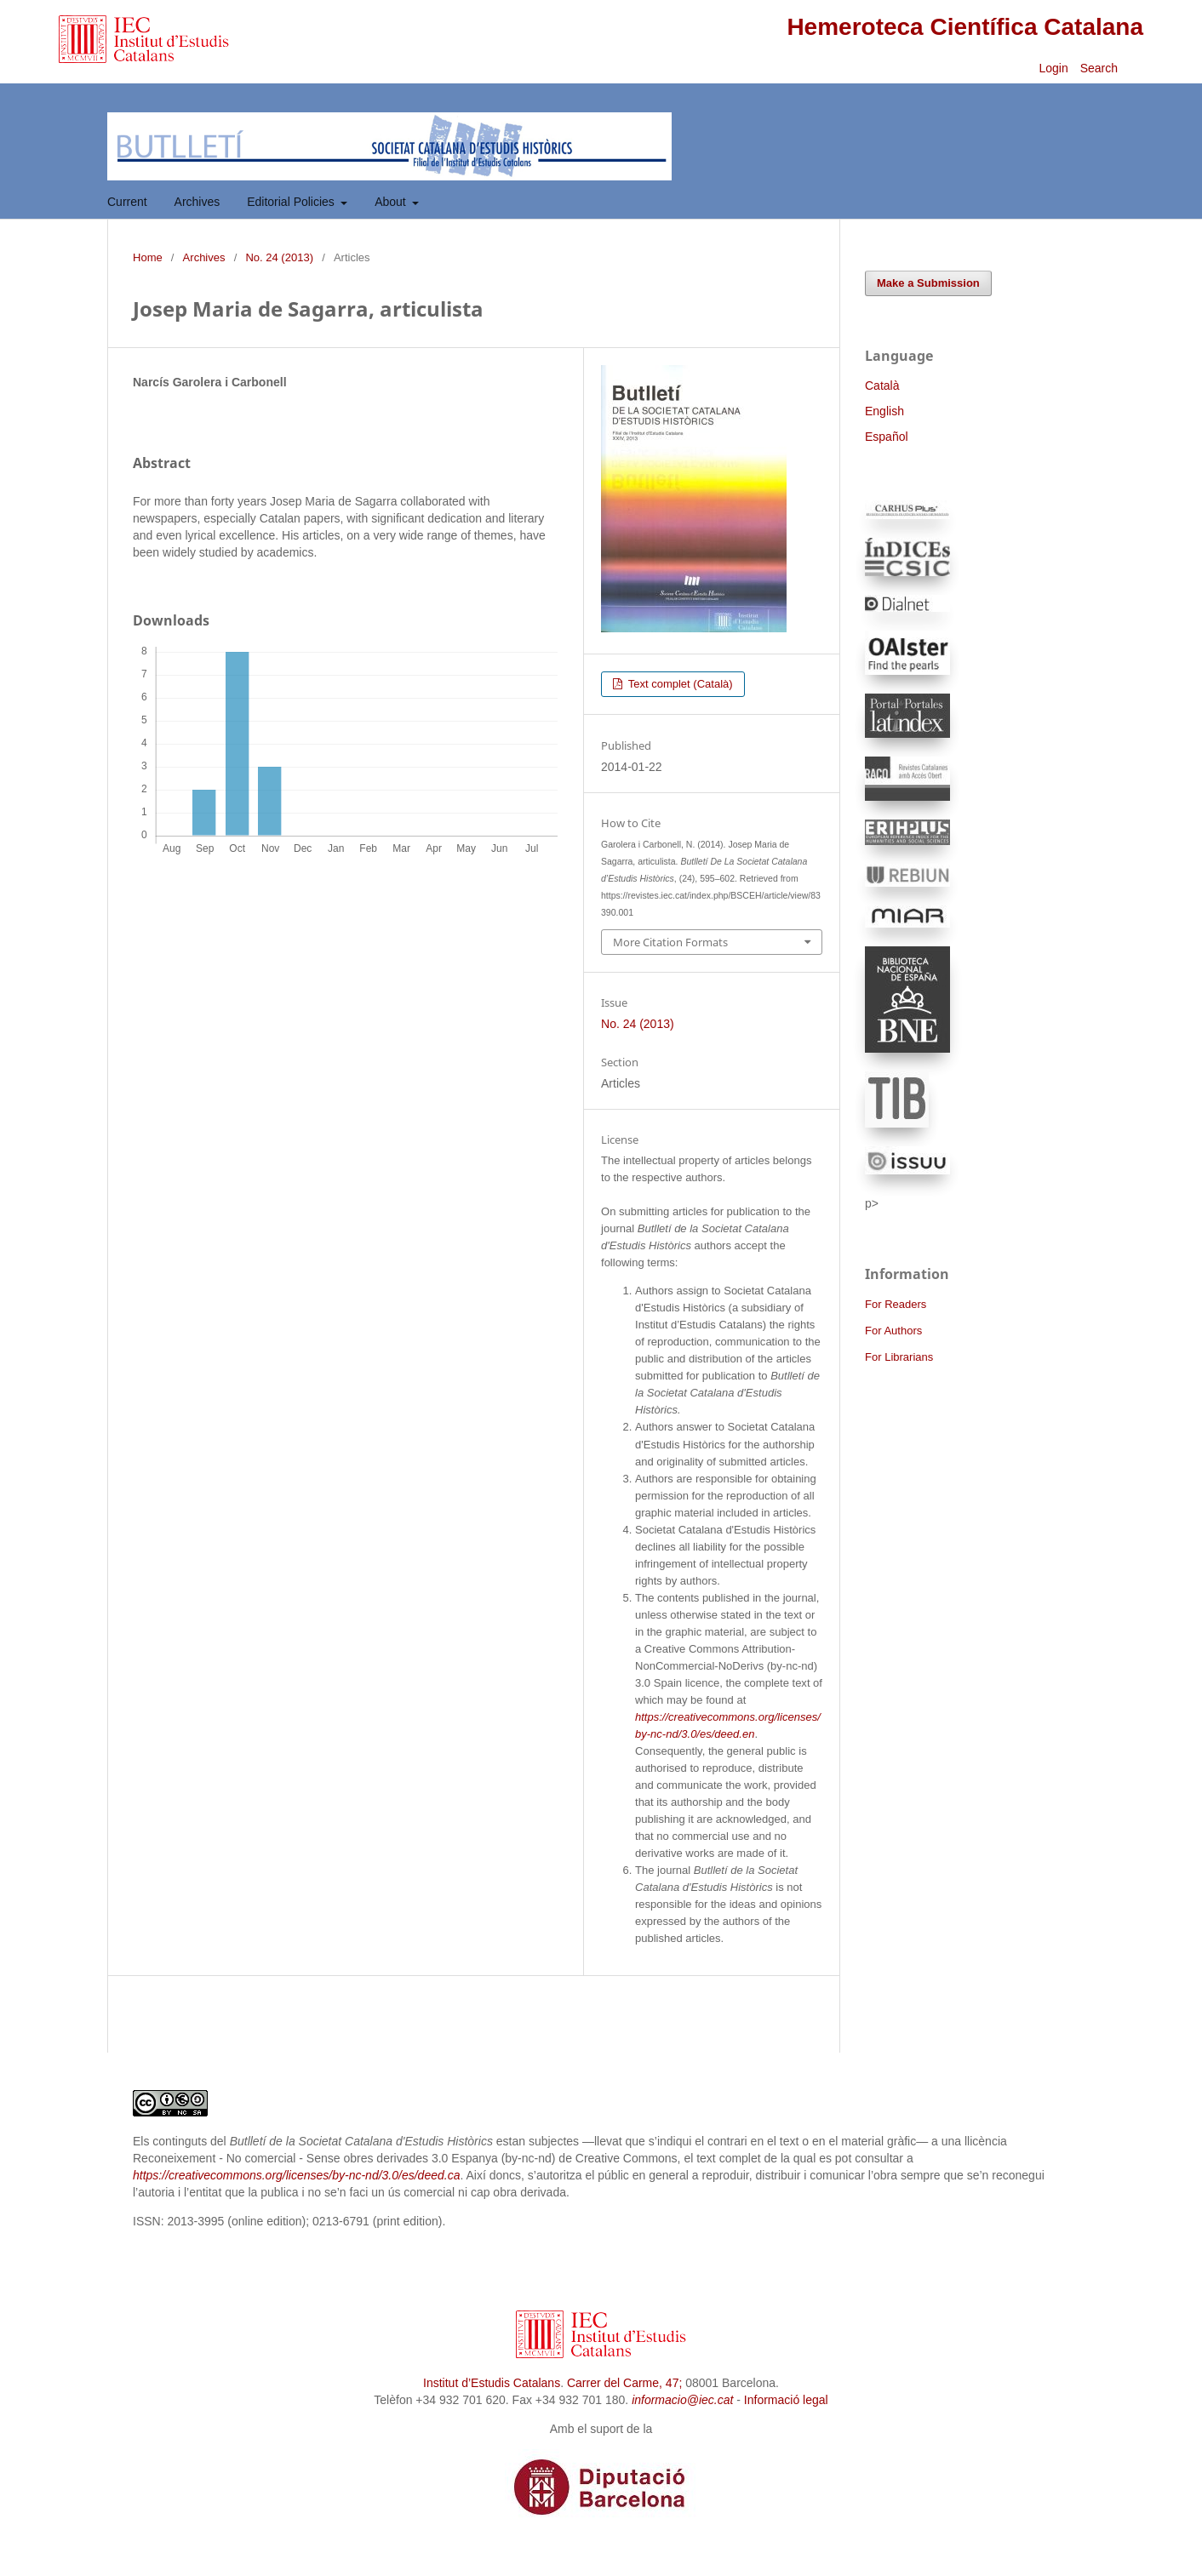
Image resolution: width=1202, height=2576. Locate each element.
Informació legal (786, 2400)
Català (882, 385)
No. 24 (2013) (279, 257)
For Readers (895, 1304)
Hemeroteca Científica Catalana (965, 27)
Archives (197, 201)
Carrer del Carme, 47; (624, 2383)
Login (1053, 68)
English (884, 411)
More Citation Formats (670, 942)
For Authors (893, 1330)
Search (1100, 68)
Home (148, 257)
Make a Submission (928, 283)
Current (127, 201)
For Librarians (899, 1357)
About (392, 201)
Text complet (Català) (678, 683)
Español (886, 436)
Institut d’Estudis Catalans (491, 2383)
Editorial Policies (292, 201)
